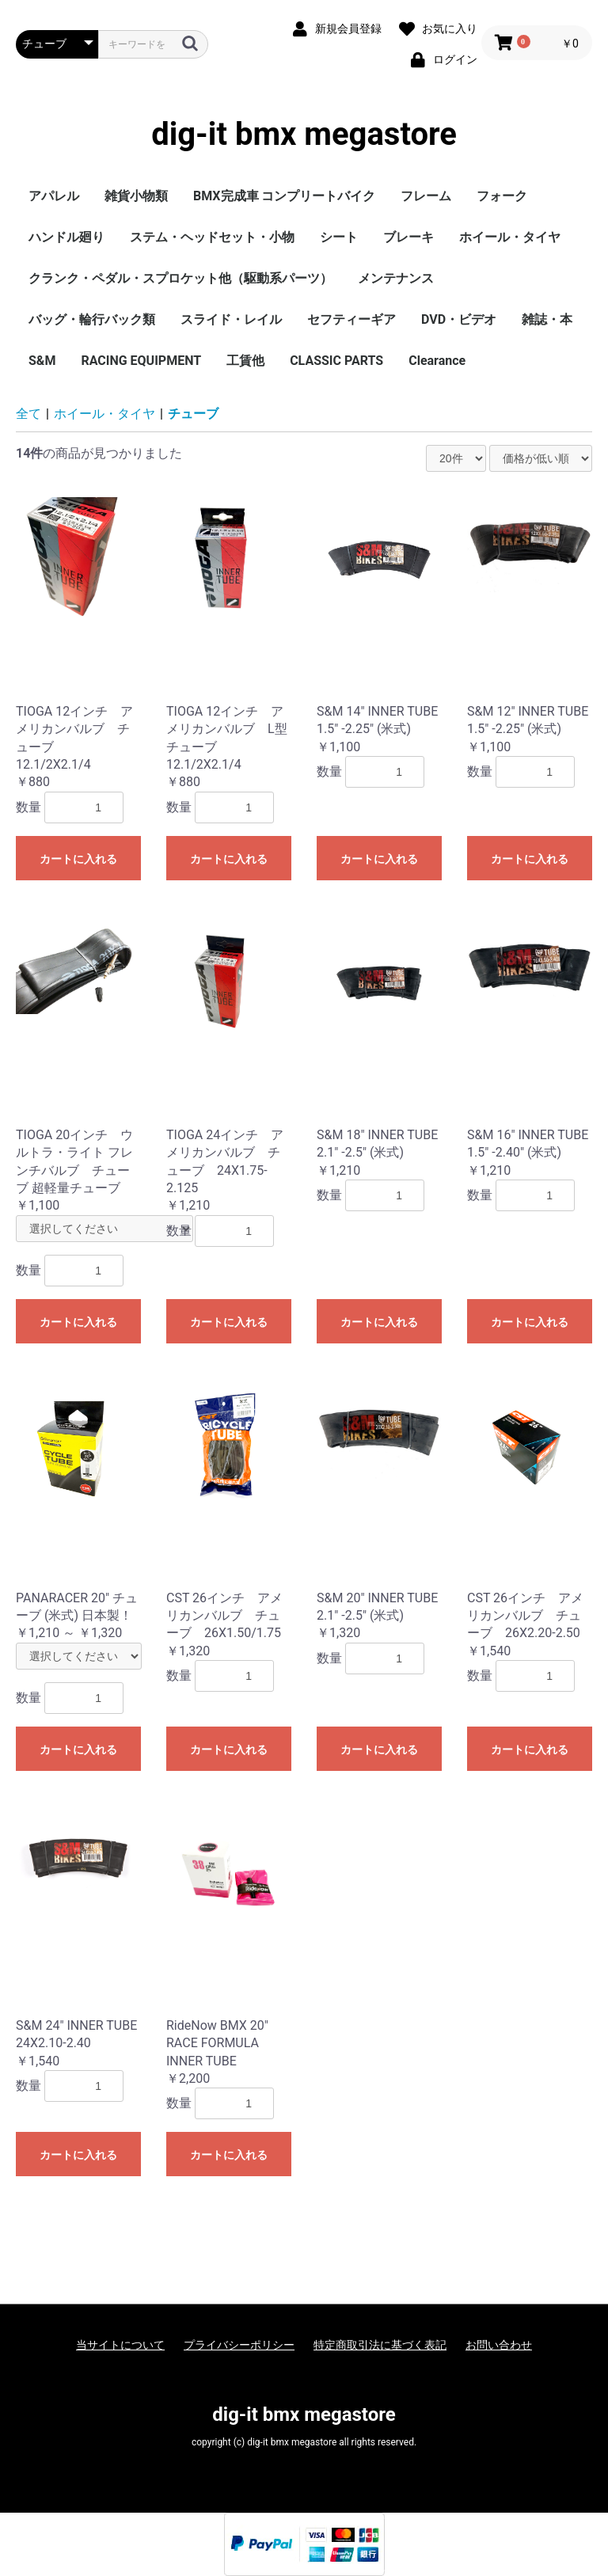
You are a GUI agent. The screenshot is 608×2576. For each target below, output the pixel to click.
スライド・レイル (231, 319)
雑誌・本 (547, 319)
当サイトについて (120, 2345)
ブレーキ (408, 237)
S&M (41, 360)
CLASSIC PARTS (336, 360)
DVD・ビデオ (458, 319)
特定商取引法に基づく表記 (380, 2345)
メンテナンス (396, 278)
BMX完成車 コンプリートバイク (284, 195)
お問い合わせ (499, 2345)
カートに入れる (78, 859)
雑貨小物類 (136, 195)
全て (28, 413)
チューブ (193, 413)
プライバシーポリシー (239, 2345)
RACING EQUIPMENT (141, 360)
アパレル (53, 195)
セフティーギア (351, 319)
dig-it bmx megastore (304, 134)
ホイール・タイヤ (509, 237)
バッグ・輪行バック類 (91, 319)
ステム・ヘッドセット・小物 (212, 237)
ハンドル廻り (66, 237)
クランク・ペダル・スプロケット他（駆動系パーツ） (180, 278)
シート (339, 237)
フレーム (426, 195)
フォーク (502, 195)
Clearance (437, 360)
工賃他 (245, 360)
